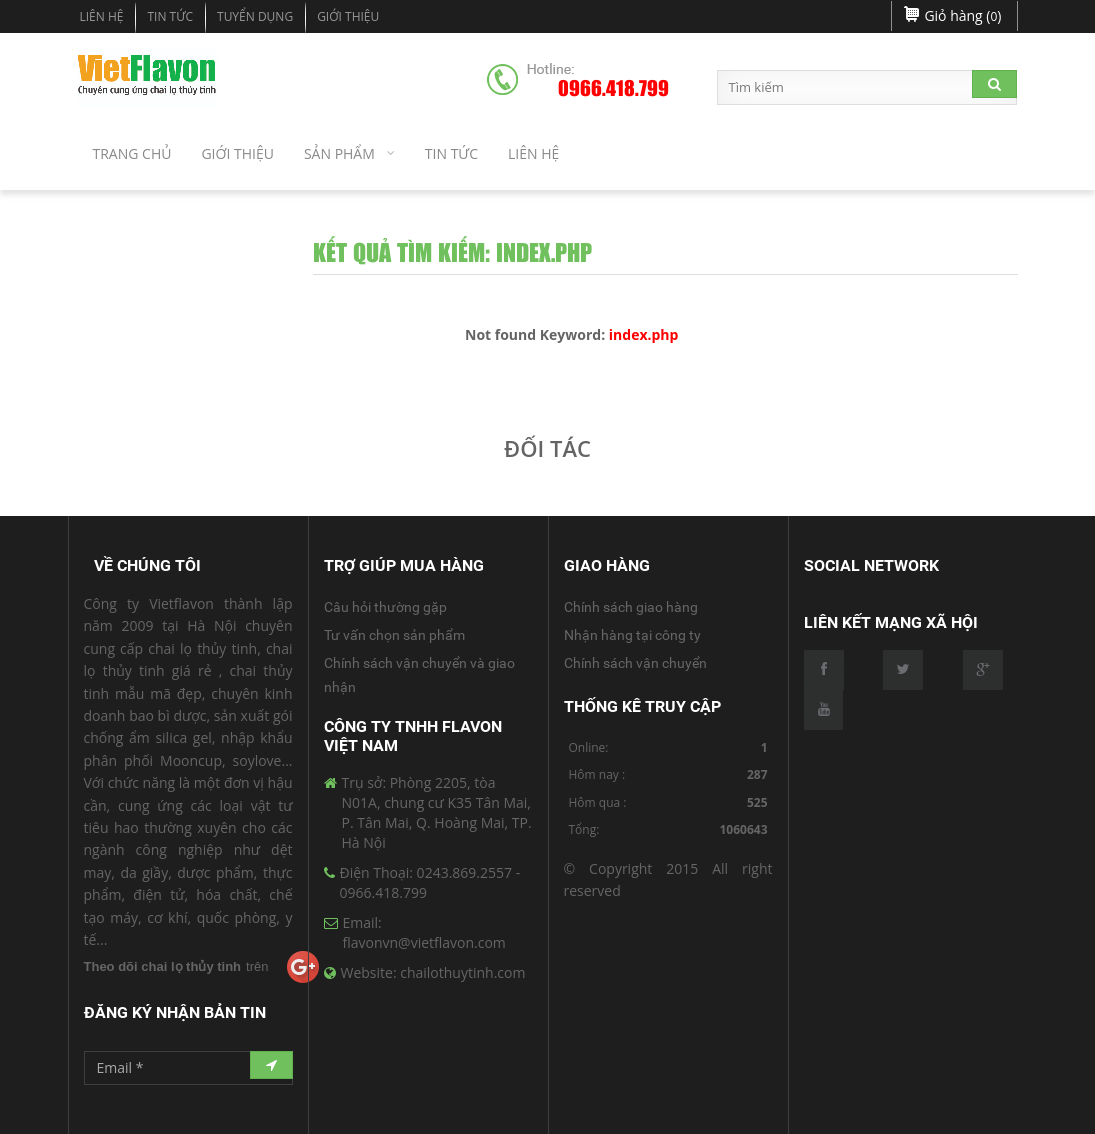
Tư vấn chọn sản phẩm (394, 635)
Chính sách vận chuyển (635, 663)
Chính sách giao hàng (631, 607)
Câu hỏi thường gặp (385, 607)
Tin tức (170, 16)
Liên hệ (102, 16)
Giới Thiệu (348, 16)
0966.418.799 (613, 89)
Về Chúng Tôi (147, 565)
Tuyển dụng (255, 16)
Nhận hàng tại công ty (632, 635)
